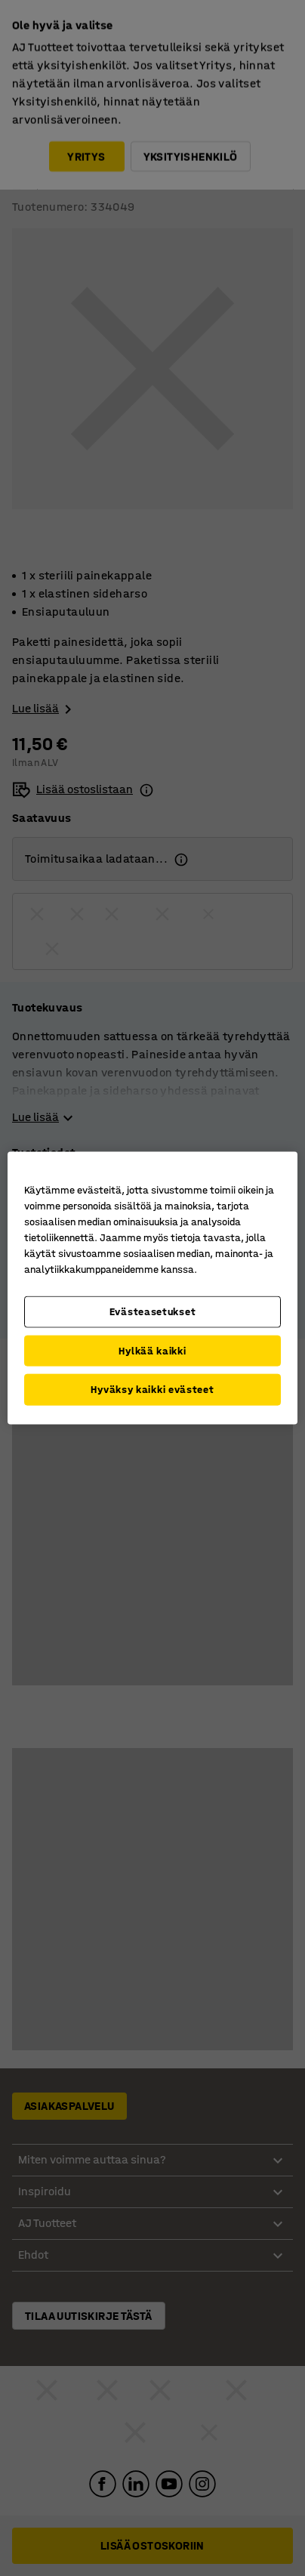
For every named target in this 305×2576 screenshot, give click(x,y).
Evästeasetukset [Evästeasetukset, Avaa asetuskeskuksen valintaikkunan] (152, 1311)
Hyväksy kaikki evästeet (152, 1389)
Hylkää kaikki (152, 1350)
